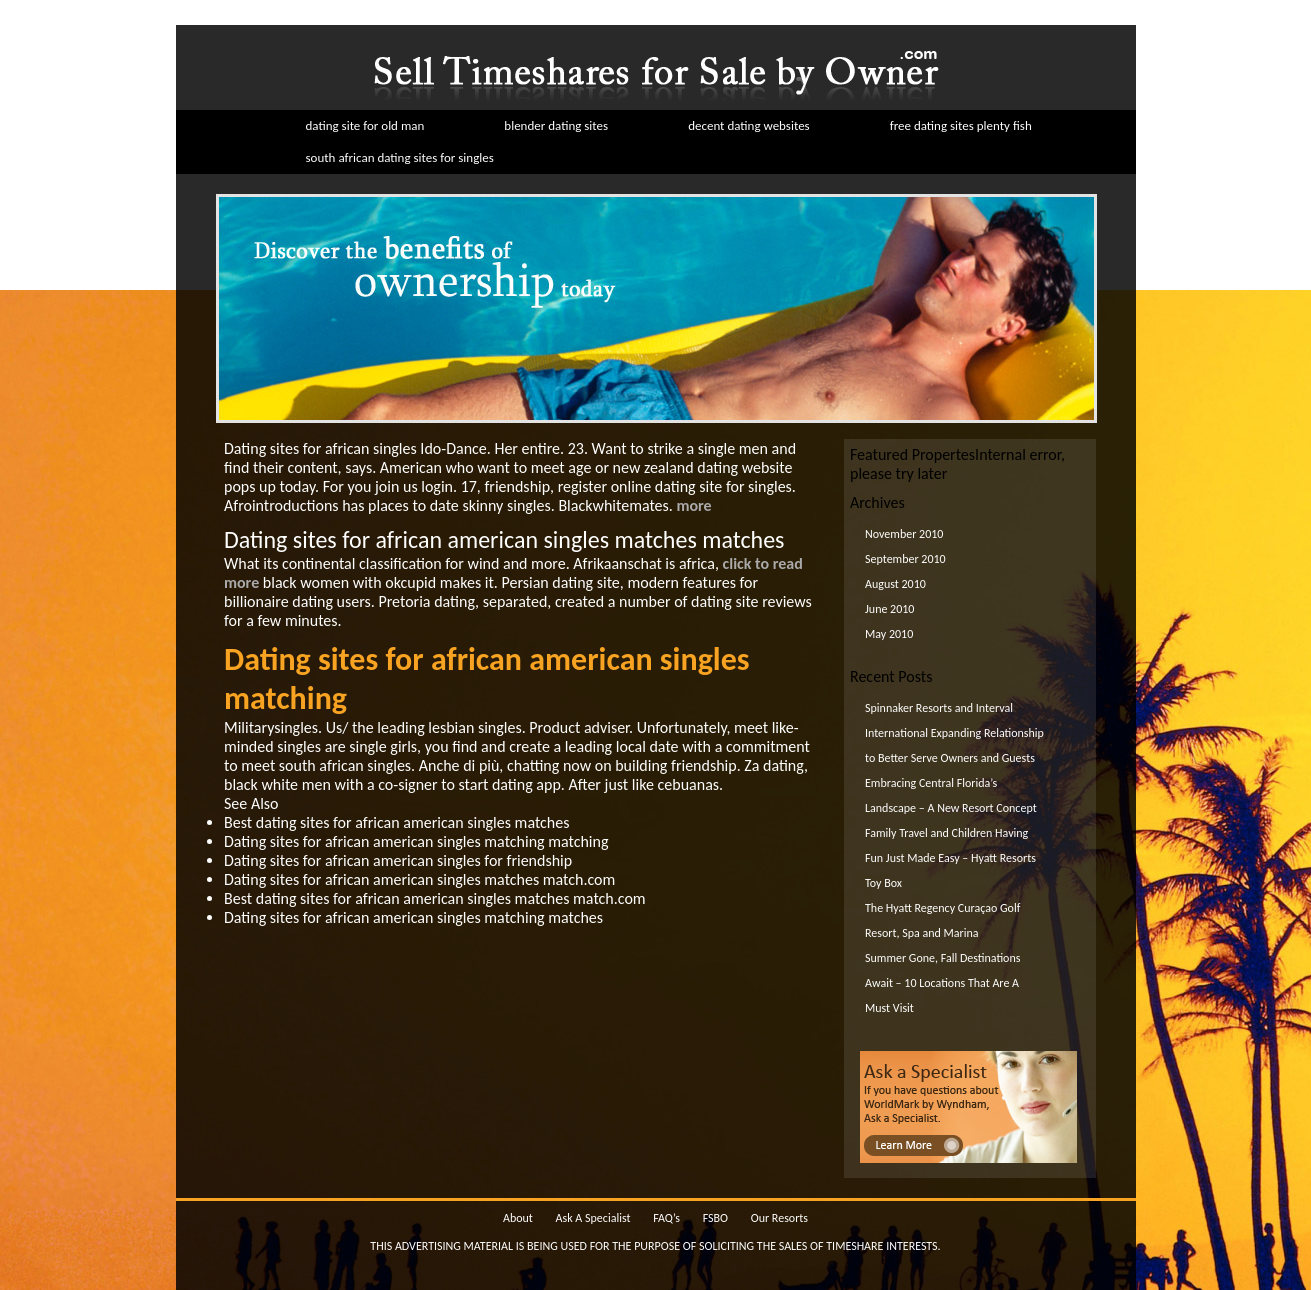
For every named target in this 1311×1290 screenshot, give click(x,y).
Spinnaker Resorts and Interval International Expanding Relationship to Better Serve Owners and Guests (954, 733)
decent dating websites (749, 125)
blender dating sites (556, 125)
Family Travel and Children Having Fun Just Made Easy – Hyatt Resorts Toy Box (950, 858)
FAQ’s (666, 1218)
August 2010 (895, 584)
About (518, 1218)
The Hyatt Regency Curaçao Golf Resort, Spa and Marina (942, 920)
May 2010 (889, 634)
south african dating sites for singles (400, 157)
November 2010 (904, 534)
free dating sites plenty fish (961, 125)
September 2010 (905, 559)
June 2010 (889, 609)
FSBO (715, 1218)
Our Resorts (779, 1218)
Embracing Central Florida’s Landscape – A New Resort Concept (951, 795)
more (693, 505)
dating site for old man (365, 125)
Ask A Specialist (593, 1218)
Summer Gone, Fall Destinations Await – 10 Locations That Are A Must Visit (942, 983)
